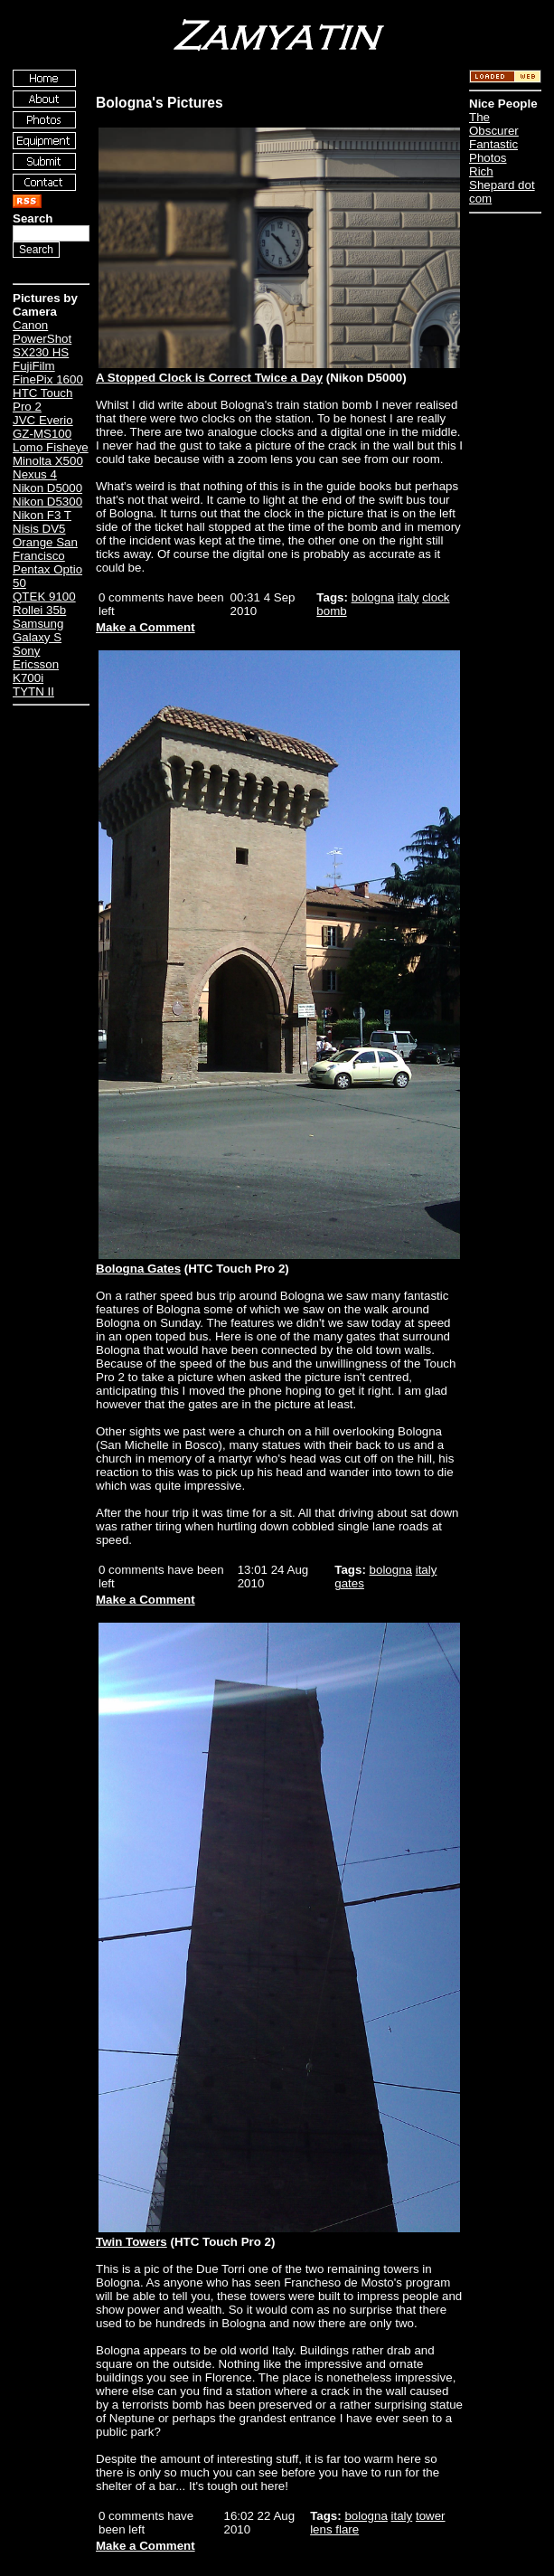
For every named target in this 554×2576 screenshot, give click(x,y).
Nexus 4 (35, 474)
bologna (373, 597)
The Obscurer (494, 123)
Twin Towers (131, 2242)
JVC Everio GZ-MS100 (43, 426)
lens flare (334, 2529)
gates (349, 1583)
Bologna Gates (138, 1268)
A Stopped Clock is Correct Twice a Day (209, 377)
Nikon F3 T (42, 515)
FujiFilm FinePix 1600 (48, 372)
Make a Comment (145, 627)
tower (431, 2516)
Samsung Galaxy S (38, 630)
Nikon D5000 (47, 488)
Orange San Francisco (45, 549)
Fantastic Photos (493, 151)
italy (408, 597)
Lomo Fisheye (51, 447)
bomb (331, 611)
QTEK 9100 (44, 596)
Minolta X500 (48, 461)
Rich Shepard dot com (502, 185)
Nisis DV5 (39, 528)
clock (435, 597)
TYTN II (33, 691)
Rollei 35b (39, 610)
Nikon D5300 (47, 501)
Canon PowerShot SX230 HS (42, 338)
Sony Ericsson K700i (36, 664)
